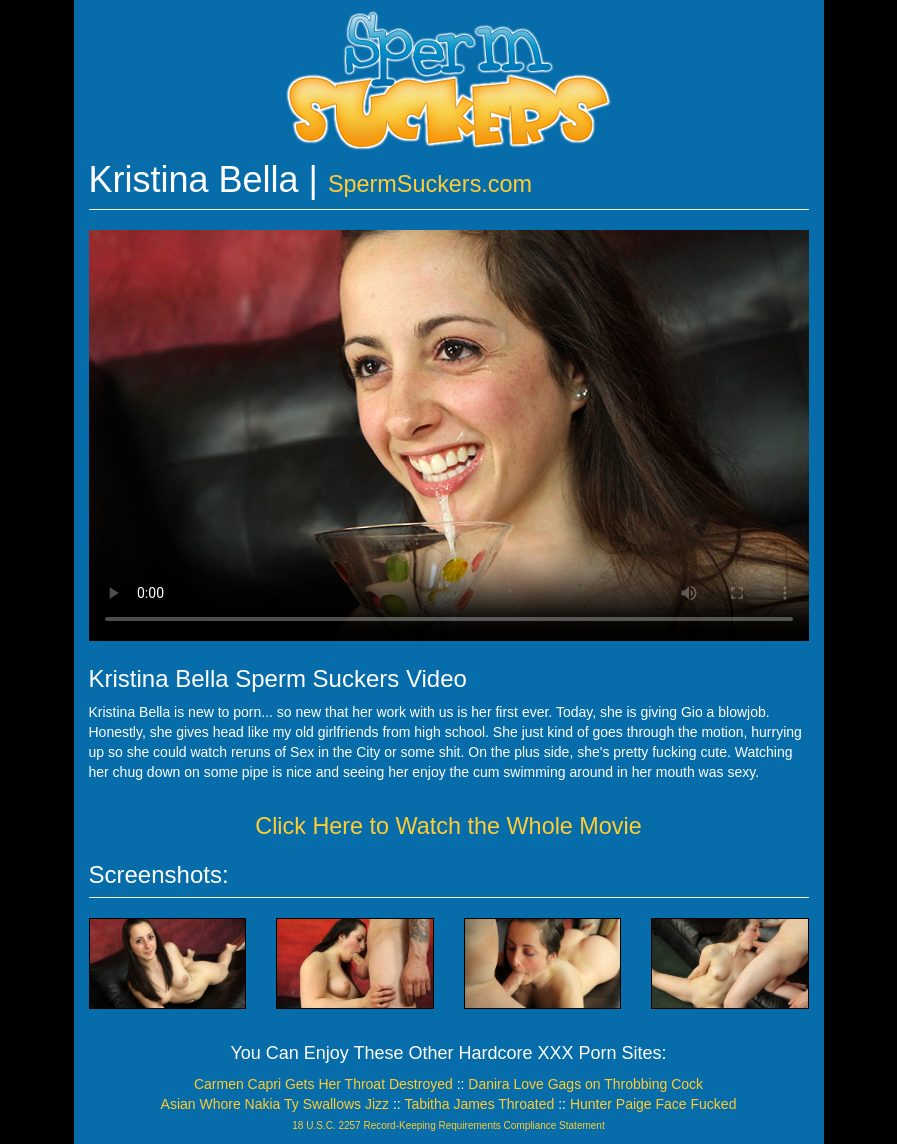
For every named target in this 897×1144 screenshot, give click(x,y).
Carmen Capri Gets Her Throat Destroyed (323, 1084)
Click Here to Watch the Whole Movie (448, 826)
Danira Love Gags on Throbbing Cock (585, 1084)
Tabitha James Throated (479, 1104)
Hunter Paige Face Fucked (653, 1104)
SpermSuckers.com (430, 184)
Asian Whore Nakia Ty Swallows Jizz (275, 1104)
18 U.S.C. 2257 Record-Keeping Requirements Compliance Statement (448, 1125)
